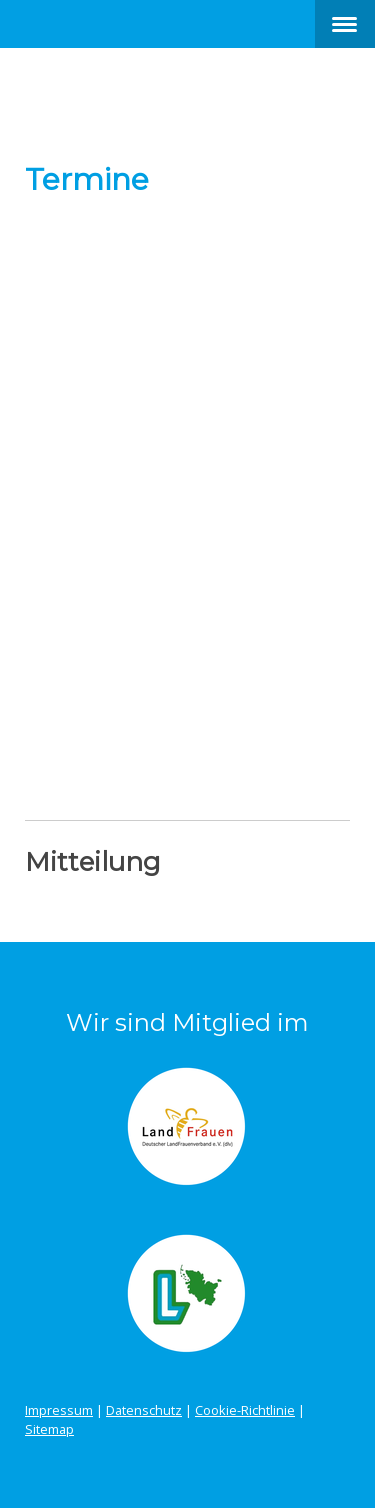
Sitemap (49, 1429)
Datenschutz (144, 1410)
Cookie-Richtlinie (245, 1410)
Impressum (59, 1410)
